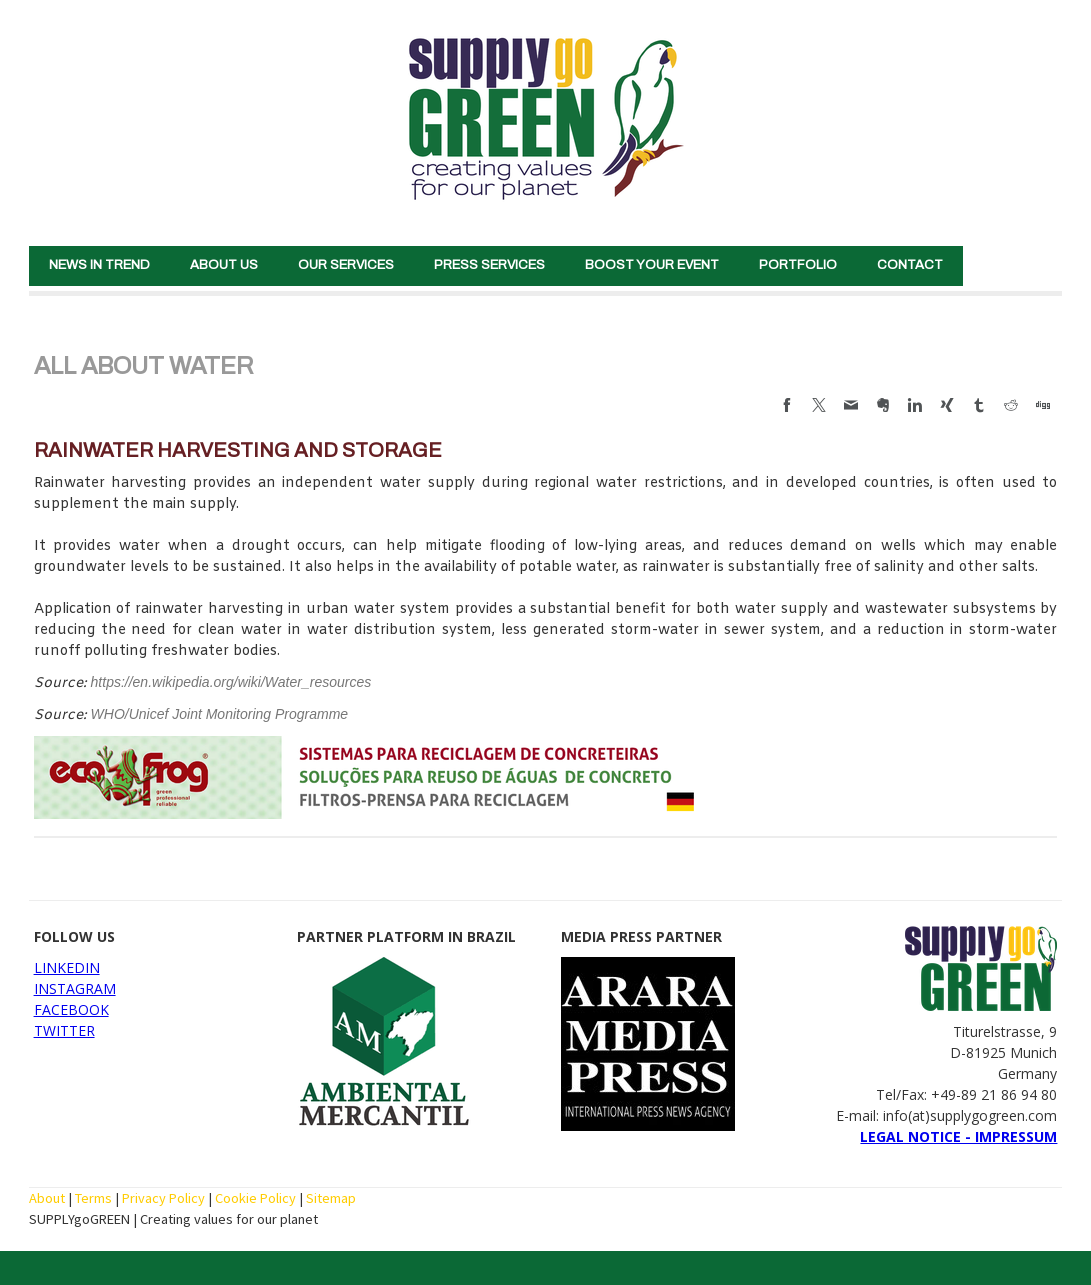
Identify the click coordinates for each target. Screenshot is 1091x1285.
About (47, 1198)
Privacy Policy (163, 1198)
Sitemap (331, 1198)
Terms (93, 1198)
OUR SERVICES (346, 265)
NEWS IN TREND (99, 265)
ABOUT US (224, 265)
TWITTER (64, 1030)
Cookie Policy (255, 1198)
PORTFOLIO (798, 265)
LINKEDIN (67, 967)
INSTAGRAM (75, 988)
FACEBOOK (71, 1009)
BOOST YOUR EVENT (652, 265)
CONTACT (910, 265)
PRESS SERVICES (489, 265)
